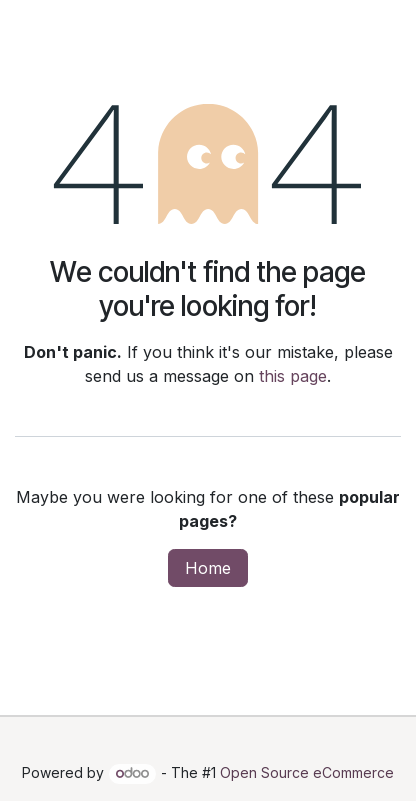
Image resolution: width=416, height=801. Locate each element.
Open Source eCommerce (307, 772)
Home (208, 568)
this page (293, 376)
